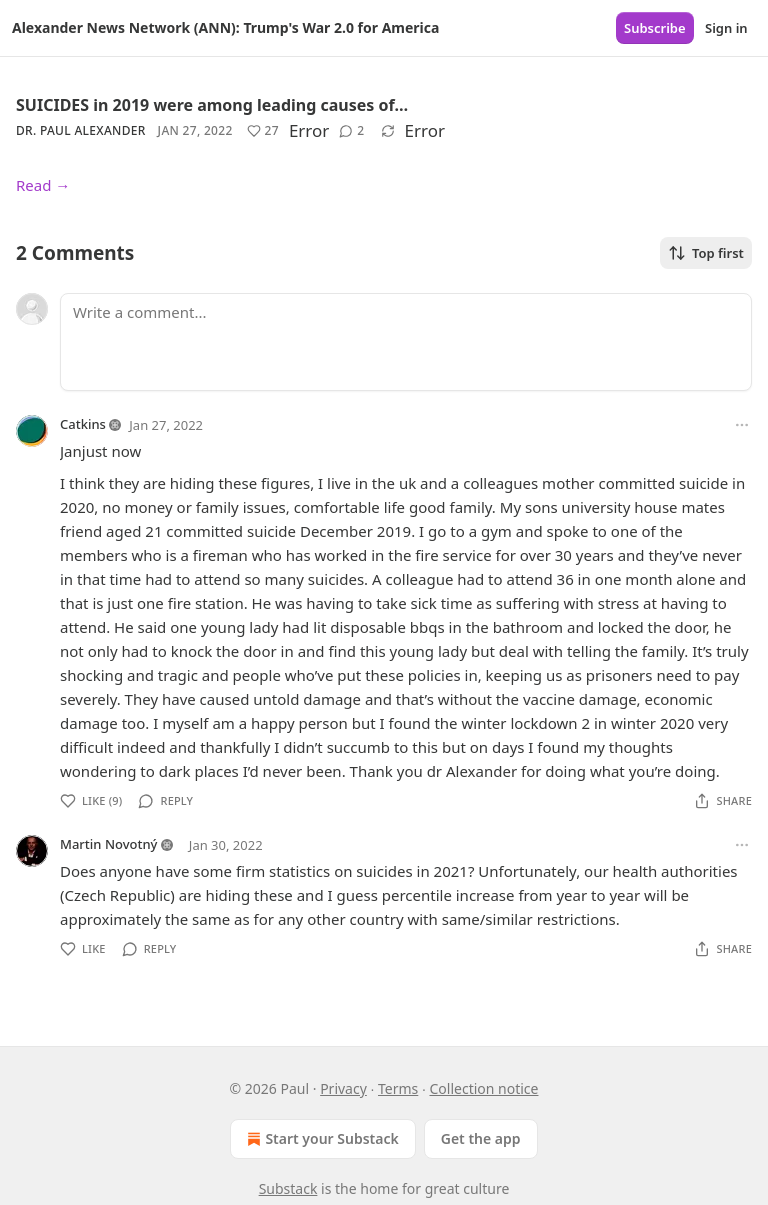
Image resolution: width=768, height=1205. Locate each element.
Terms (398, 1088)
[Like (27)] (263, 131)
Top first (706, 253)
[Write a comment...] (406, 342)
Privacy (343, 1088)
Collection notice (483, 1088)
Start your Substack (320, 1139)
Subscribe (655, 28)
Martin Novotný (108, 844)
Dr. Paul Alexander (81, 130)
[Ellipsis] (742, 425)
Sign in (726, 28)
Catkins (83, 424)
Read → (43, 185)
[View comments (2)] (351, 131)
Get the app (481, 1138)
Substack (288, 1188)
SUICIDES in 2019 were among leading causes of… (212, 105)
